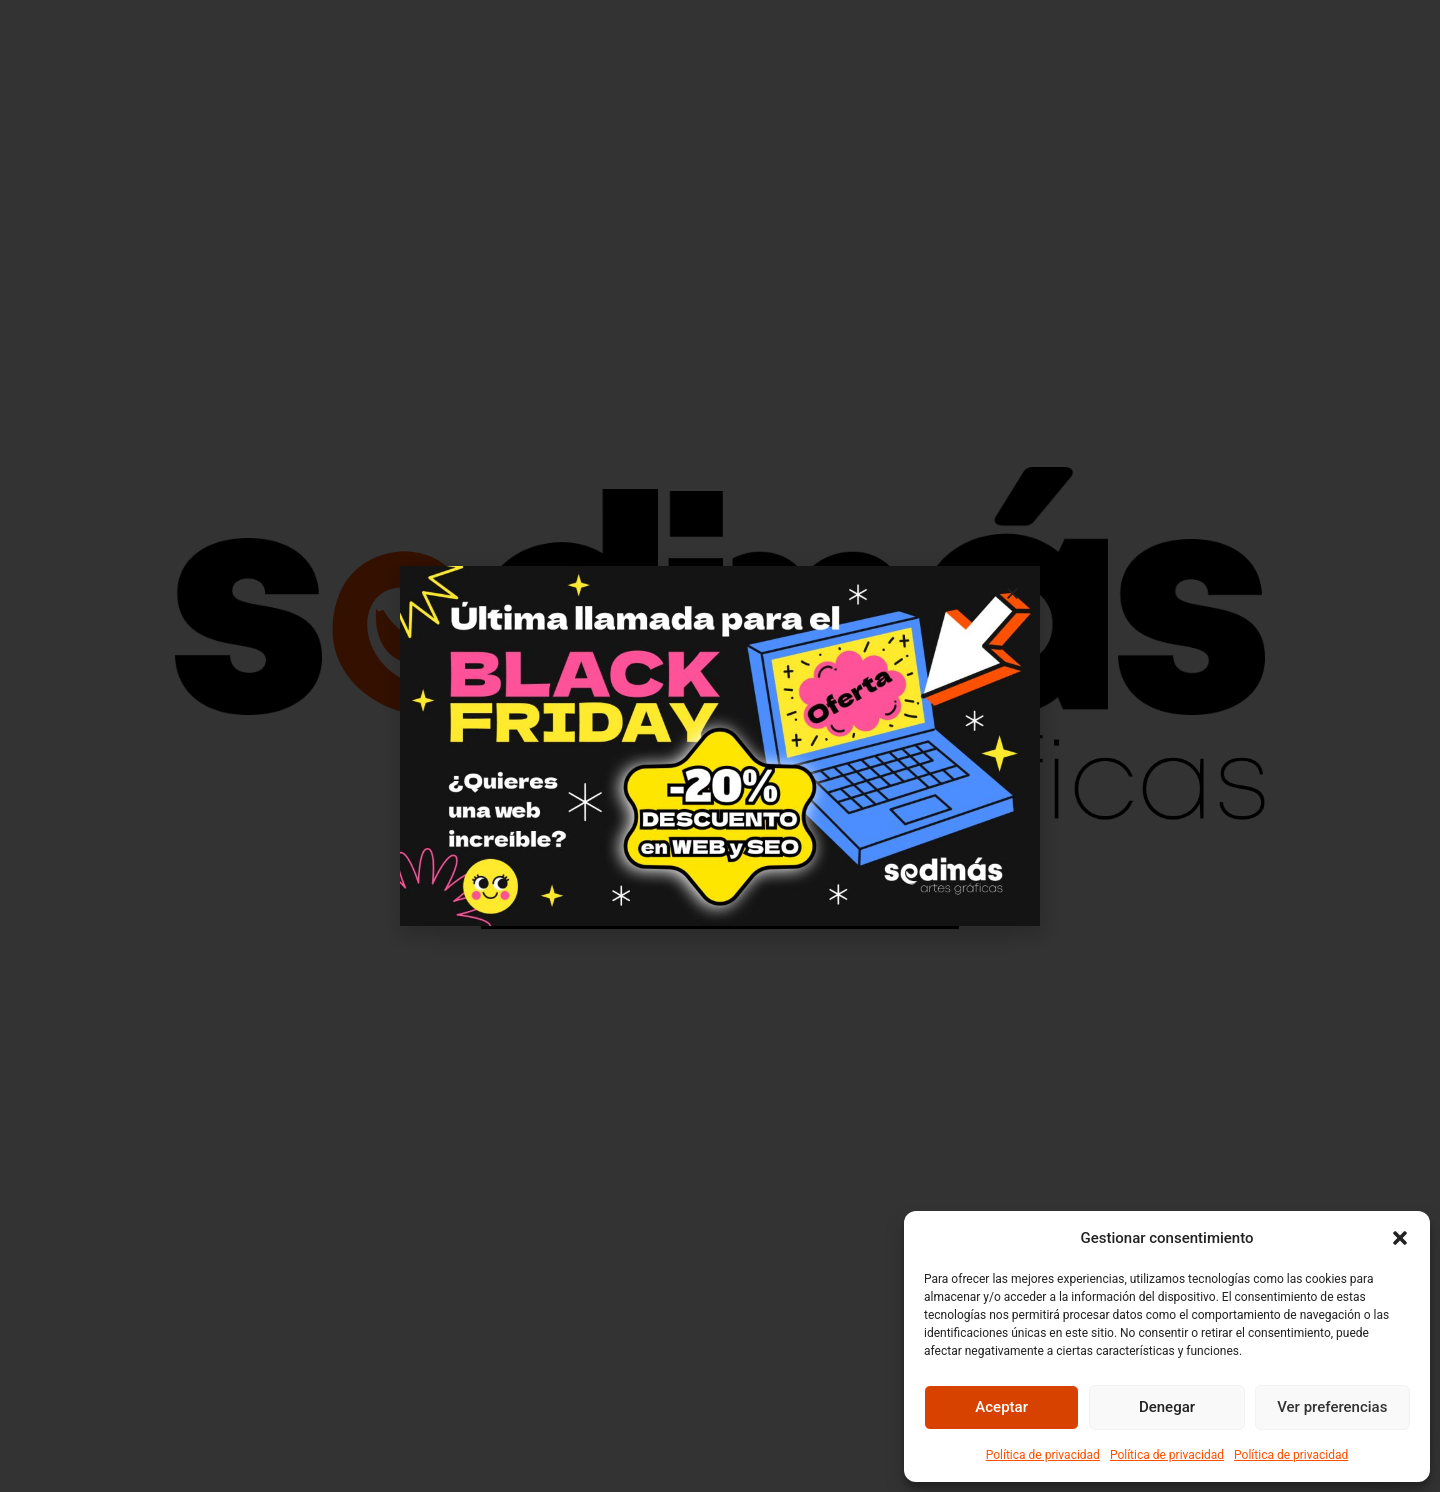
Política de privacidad (1043, 1455)
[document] (720, 746)
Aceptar (1001, 1407)
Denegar (1167, 1407)
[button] (1400, 1238)
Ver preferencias (1332, 1407)
